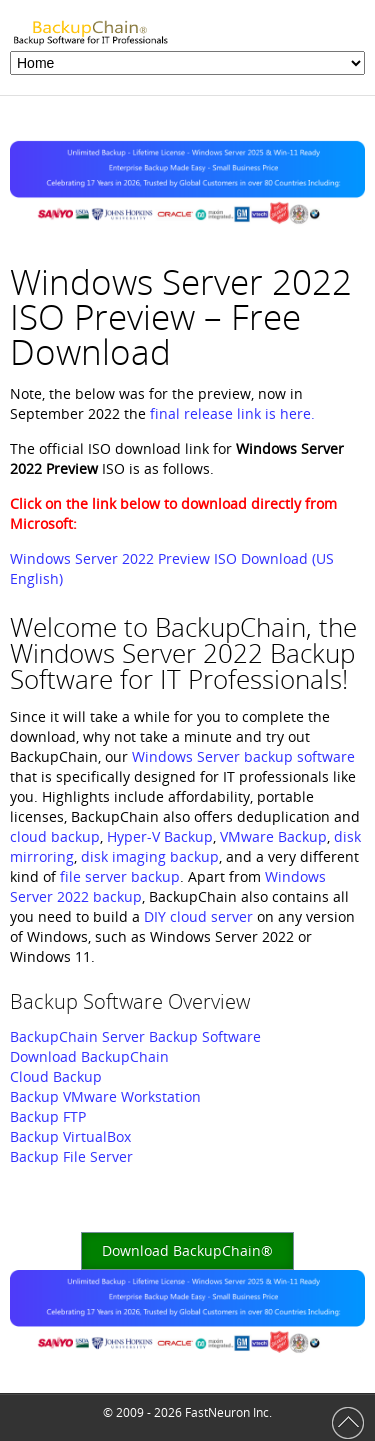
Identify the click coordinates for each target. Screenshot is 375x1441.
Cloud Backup (56, 1076)
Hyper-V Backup (160, 836)
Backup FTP (48, 1116)
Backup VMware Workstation (105, 1096)
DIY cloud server (198, 916)
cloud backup (55, 836)
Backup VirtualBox (70, 1136)
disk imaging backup (150, 856)
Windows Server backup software (243, 756)
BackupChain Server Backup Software (135, 1036)
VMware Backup (273, 836)
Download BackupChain (89, 1056)
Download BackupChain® (187, 1250)
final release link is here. (232, 413)
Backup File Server (71, 1156)
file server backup (120, 876)
